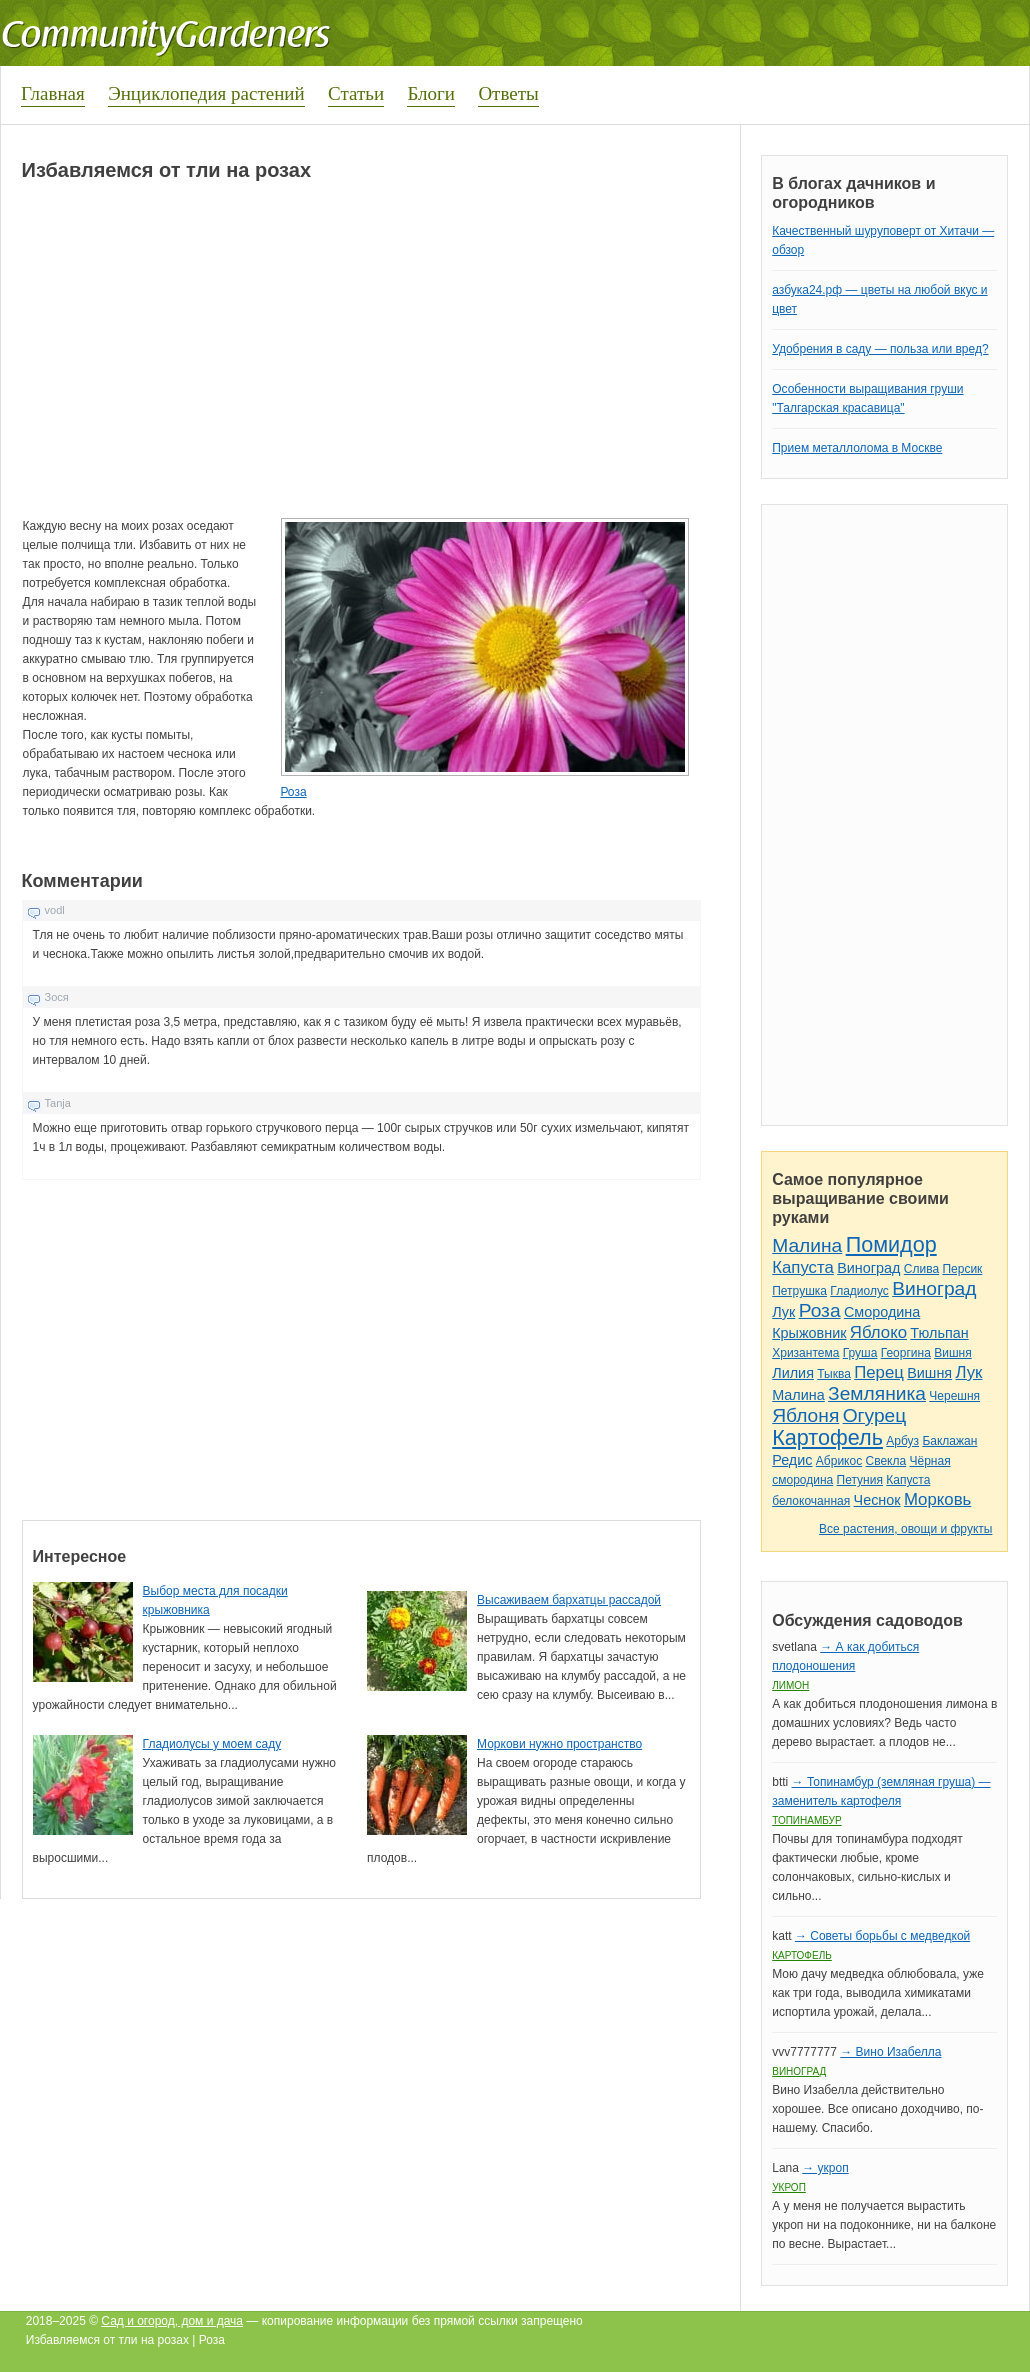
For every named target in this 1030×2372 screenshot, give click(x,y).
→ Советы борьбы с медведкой (882, 1936)
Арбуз (902, 1441)
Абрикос (839, 1461)
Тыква (834, 1374)
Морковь (937, 1499)
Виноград (868, 1268)
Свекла (886, 1461)
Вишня (952, 1353)
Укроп (789, 2187)
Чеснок (877, 1500)
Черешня (954, 1396)
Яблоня (805, 1415)
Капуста (803, 1267)
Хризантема (805, 1353)
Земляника (877, 1393)
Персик (962, 1269)
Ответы (508, 93)
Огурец (875, 1415)
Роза (293, 792)
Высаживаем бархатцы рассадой (569, 1600)
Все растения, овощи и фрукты (905, 1529)
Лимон (790, 1685)
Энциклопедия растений (206, 93)
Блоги (431, 93)
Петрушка (799, 1291)
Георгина (906, 1353)
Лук (783, 1312)
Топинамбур (806, 1820)
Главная (53, 93)
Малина (807, 1245)
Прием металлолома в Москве (857, 448)
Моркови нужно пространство (559, 1744)
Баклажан (949, 1441)
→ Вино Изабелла (890, 2052)
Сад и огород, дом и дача (172, 2321)
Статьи (356, 93)
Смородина (882, 1312)
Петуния (860, 1480)
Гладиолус (859, 1291)
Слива (921, 1269)
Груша (860, 1353)
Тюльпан (939, 1333)
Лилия (793, 1373)
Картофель (827, 1437)
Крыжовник (809, 1333)
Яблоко (878, 1332)
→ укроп (825, 2168)
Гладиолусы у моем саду (212, 1744)
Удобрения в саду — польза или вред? (880, 349)
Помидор (891, 1244)
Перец (879, 1372)
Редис (792, 1460)
